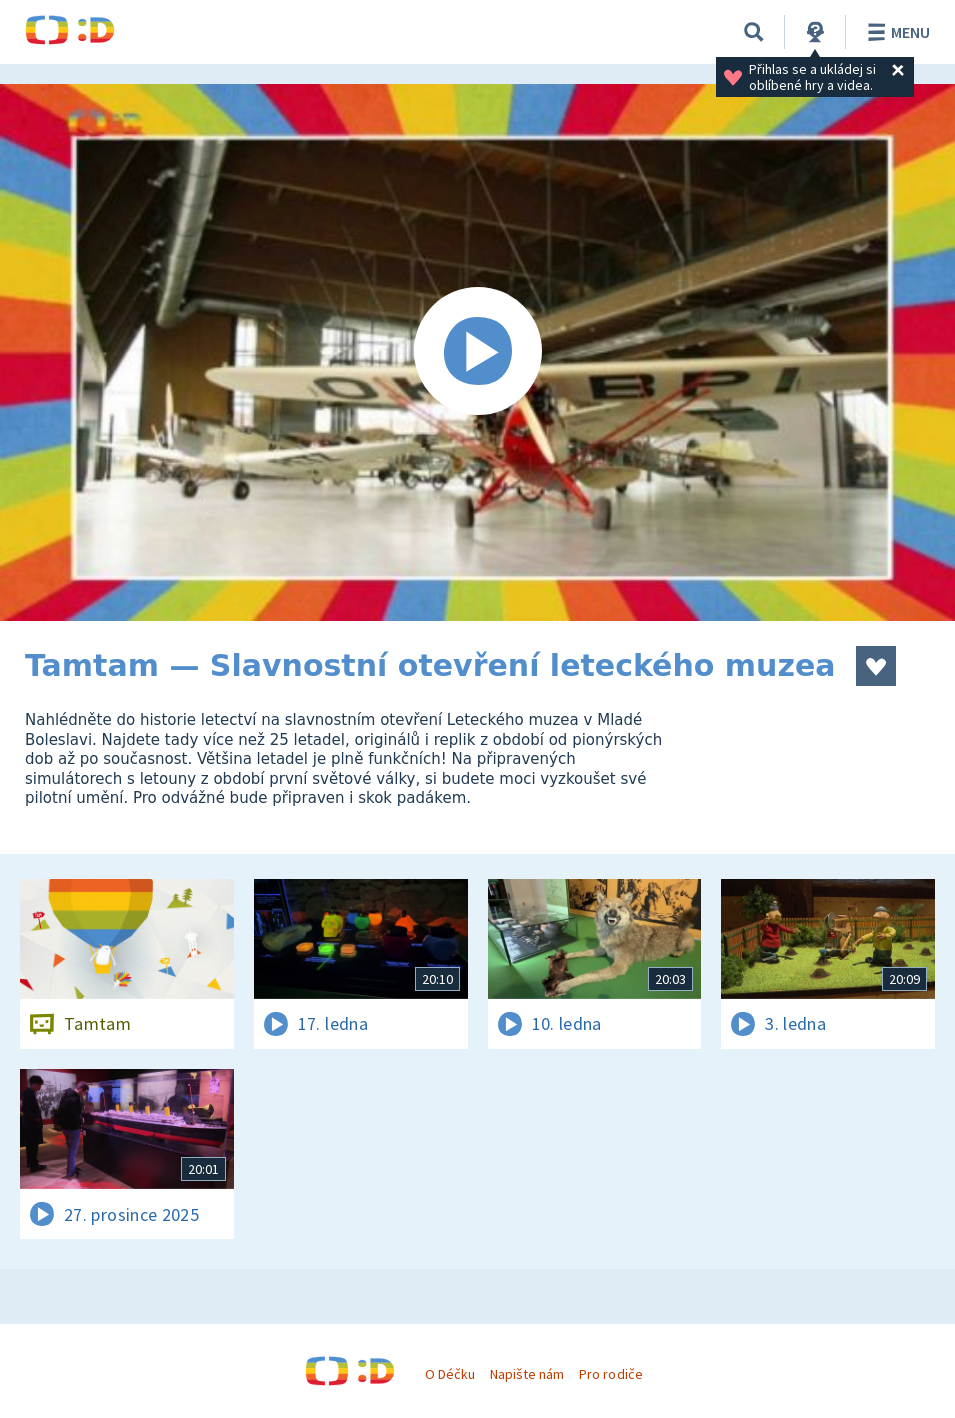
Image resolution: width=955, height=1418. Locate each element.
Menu (895, 32)
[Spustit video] (477, 352)
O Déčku (450, 1374)
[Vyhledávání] (754, 32)
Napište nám (527, 1374)
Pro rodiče (610, 1374)
